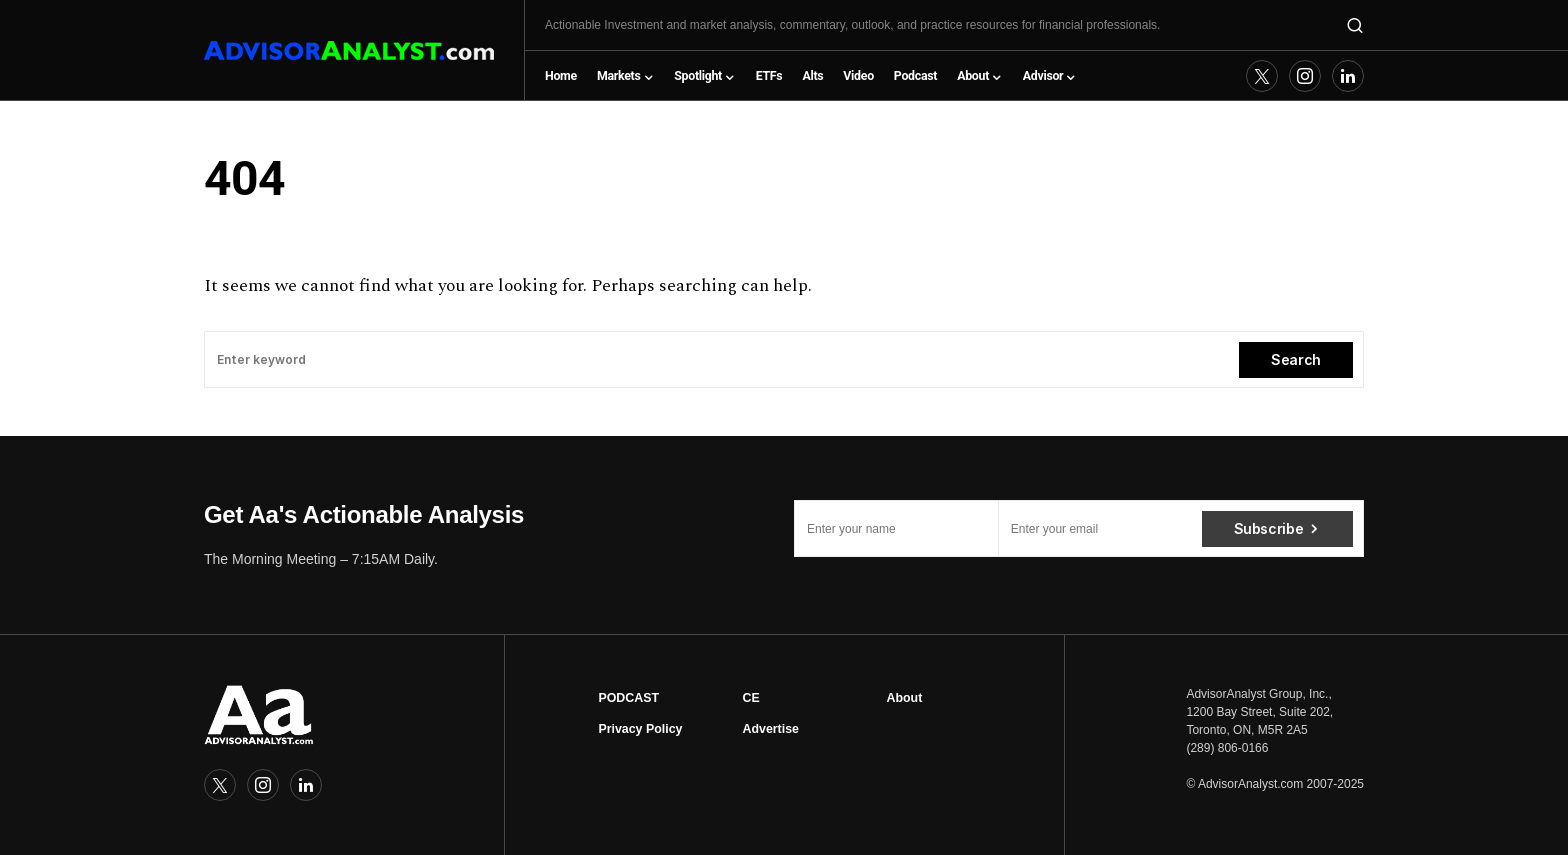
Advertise (770, 729)
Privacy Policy (640, 729)
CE (750, 698)
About (905, 698)
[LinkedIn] (1348, 76)
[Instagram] (1305, 76)
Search (1296, 359)
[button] (1355, 25)
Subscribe (1269, 528)
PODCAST (628, 698)
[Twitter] (1262, 76)
